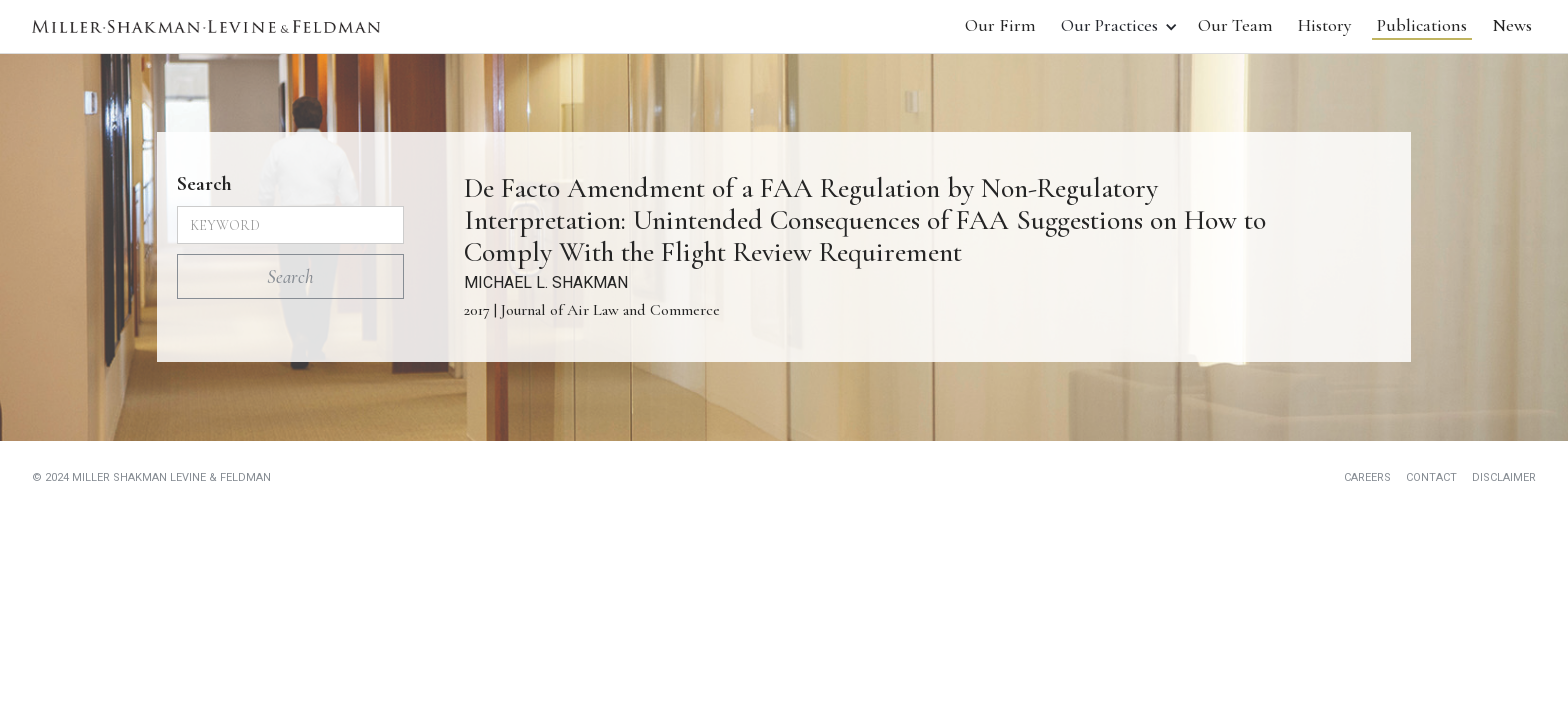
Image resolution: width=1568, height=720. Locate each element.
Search (204, 184)
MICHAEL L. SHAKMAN (546, 282)
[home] (206, 26)
